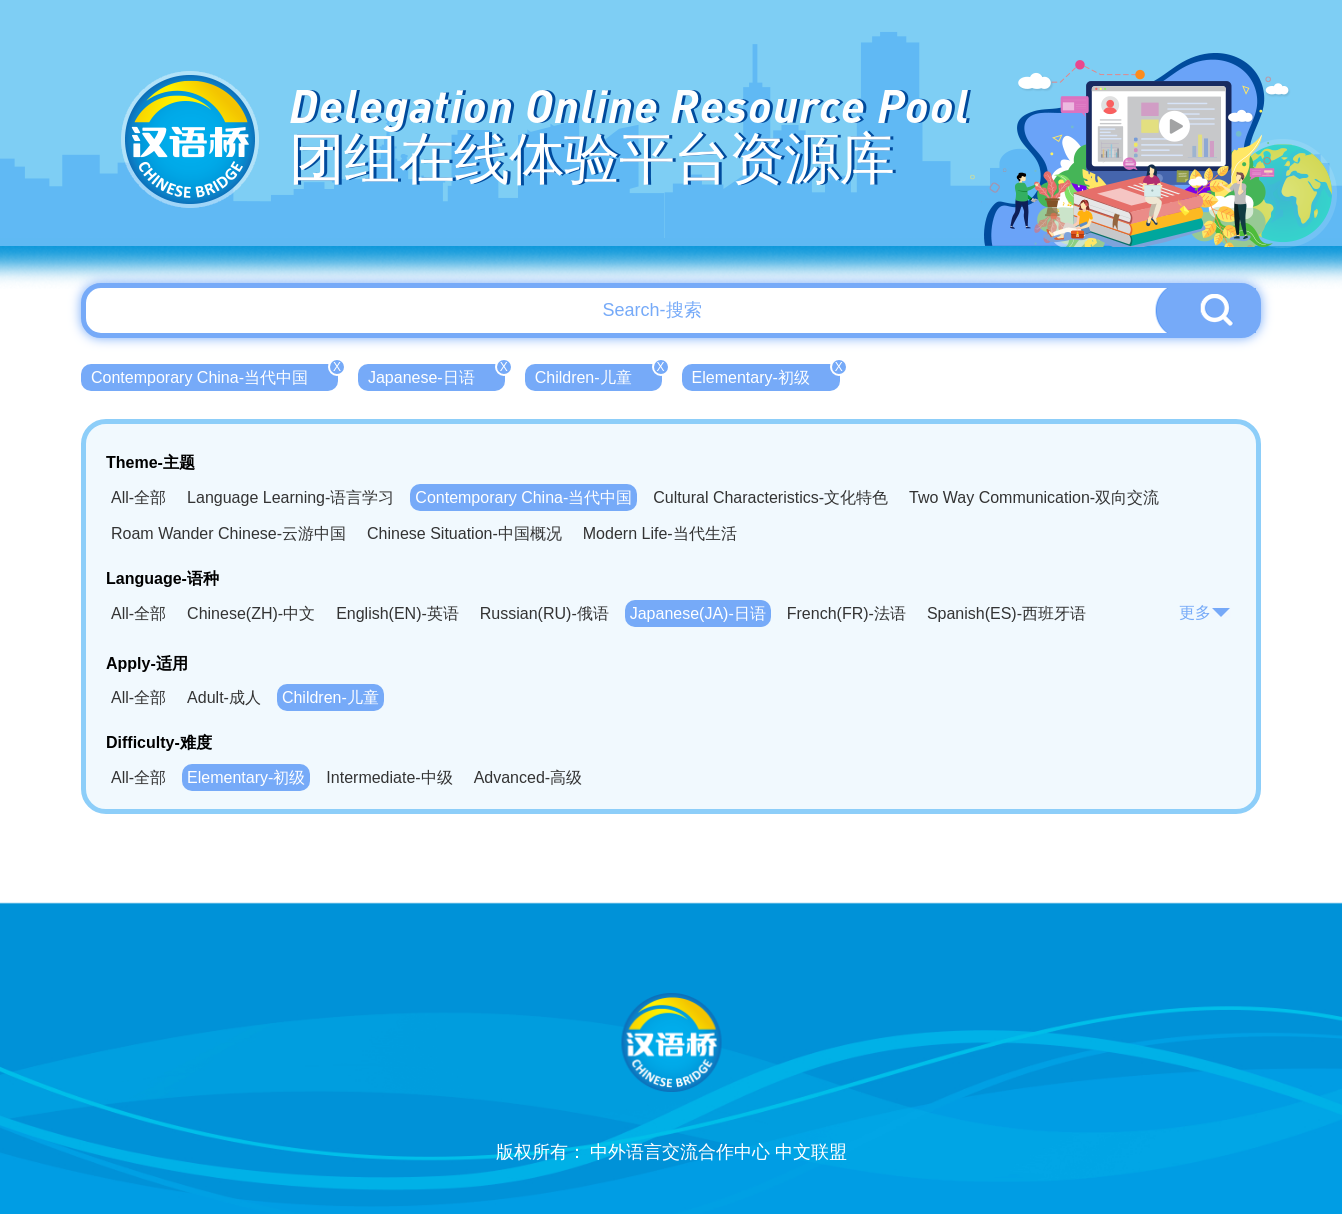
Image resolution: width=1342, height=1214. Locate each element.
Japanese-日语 (436, 375)
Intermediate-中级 (389, 777)
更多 (1205, 612)
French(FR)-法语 (846, 613)
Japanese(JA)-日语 (698, 613)
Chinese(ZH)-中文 (251, 613)
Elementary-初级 (766, 375)
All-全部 (138, 497)
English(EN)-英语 (397, 613)
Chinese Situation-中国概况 (464, 533)
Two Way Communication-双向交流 (1034, 497)
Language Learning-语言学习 (290, 497)
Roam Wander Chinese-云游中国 (228, 533)
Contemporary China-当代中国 (214, 375)
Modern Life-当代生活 (660, 533)
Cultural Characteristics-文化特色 (770, 497)
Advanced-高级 (528, 777)
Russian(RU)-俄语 (544, 613)
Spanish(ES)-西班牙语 (1006, 613)
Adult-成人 (224, 697)
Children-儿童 (598, 375)
